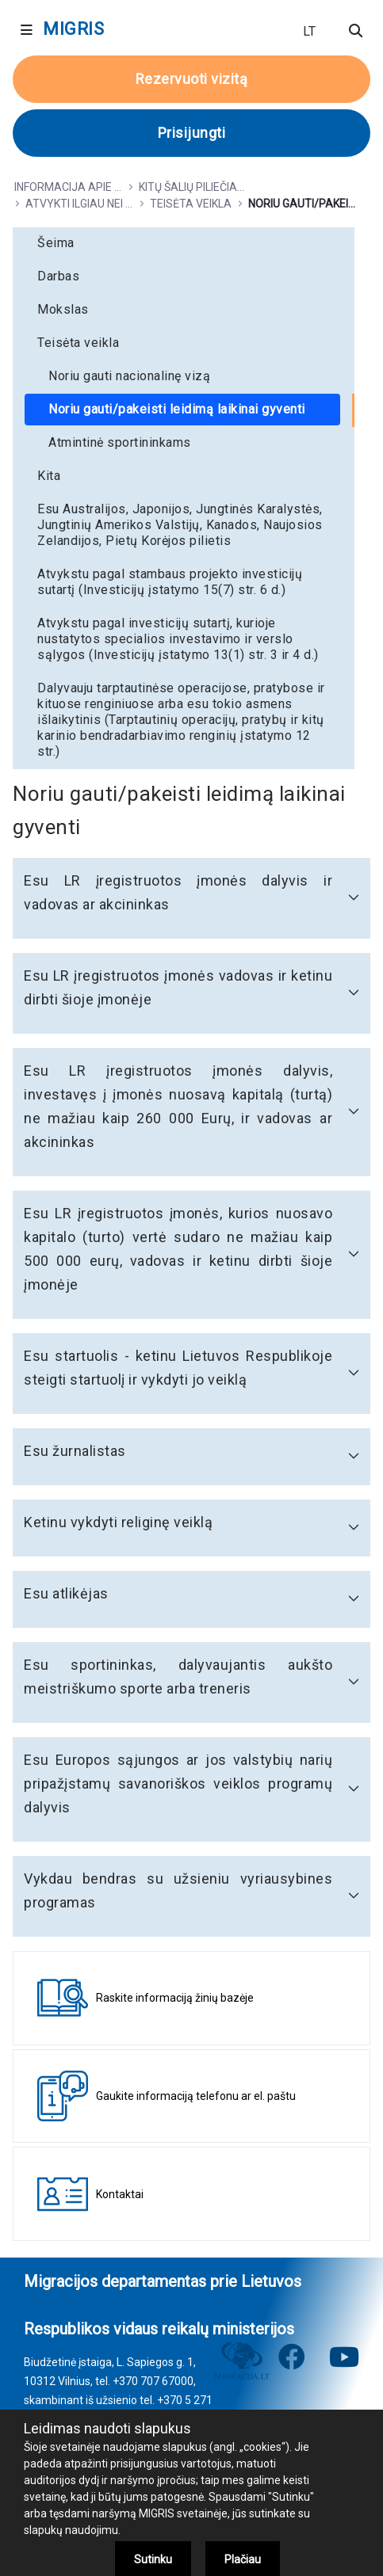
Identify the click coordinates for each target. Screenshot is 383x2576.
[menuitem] (184, 243)
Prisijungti (192, 132)
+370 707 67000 (153, 2381)
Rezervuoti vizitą (192, 78)
